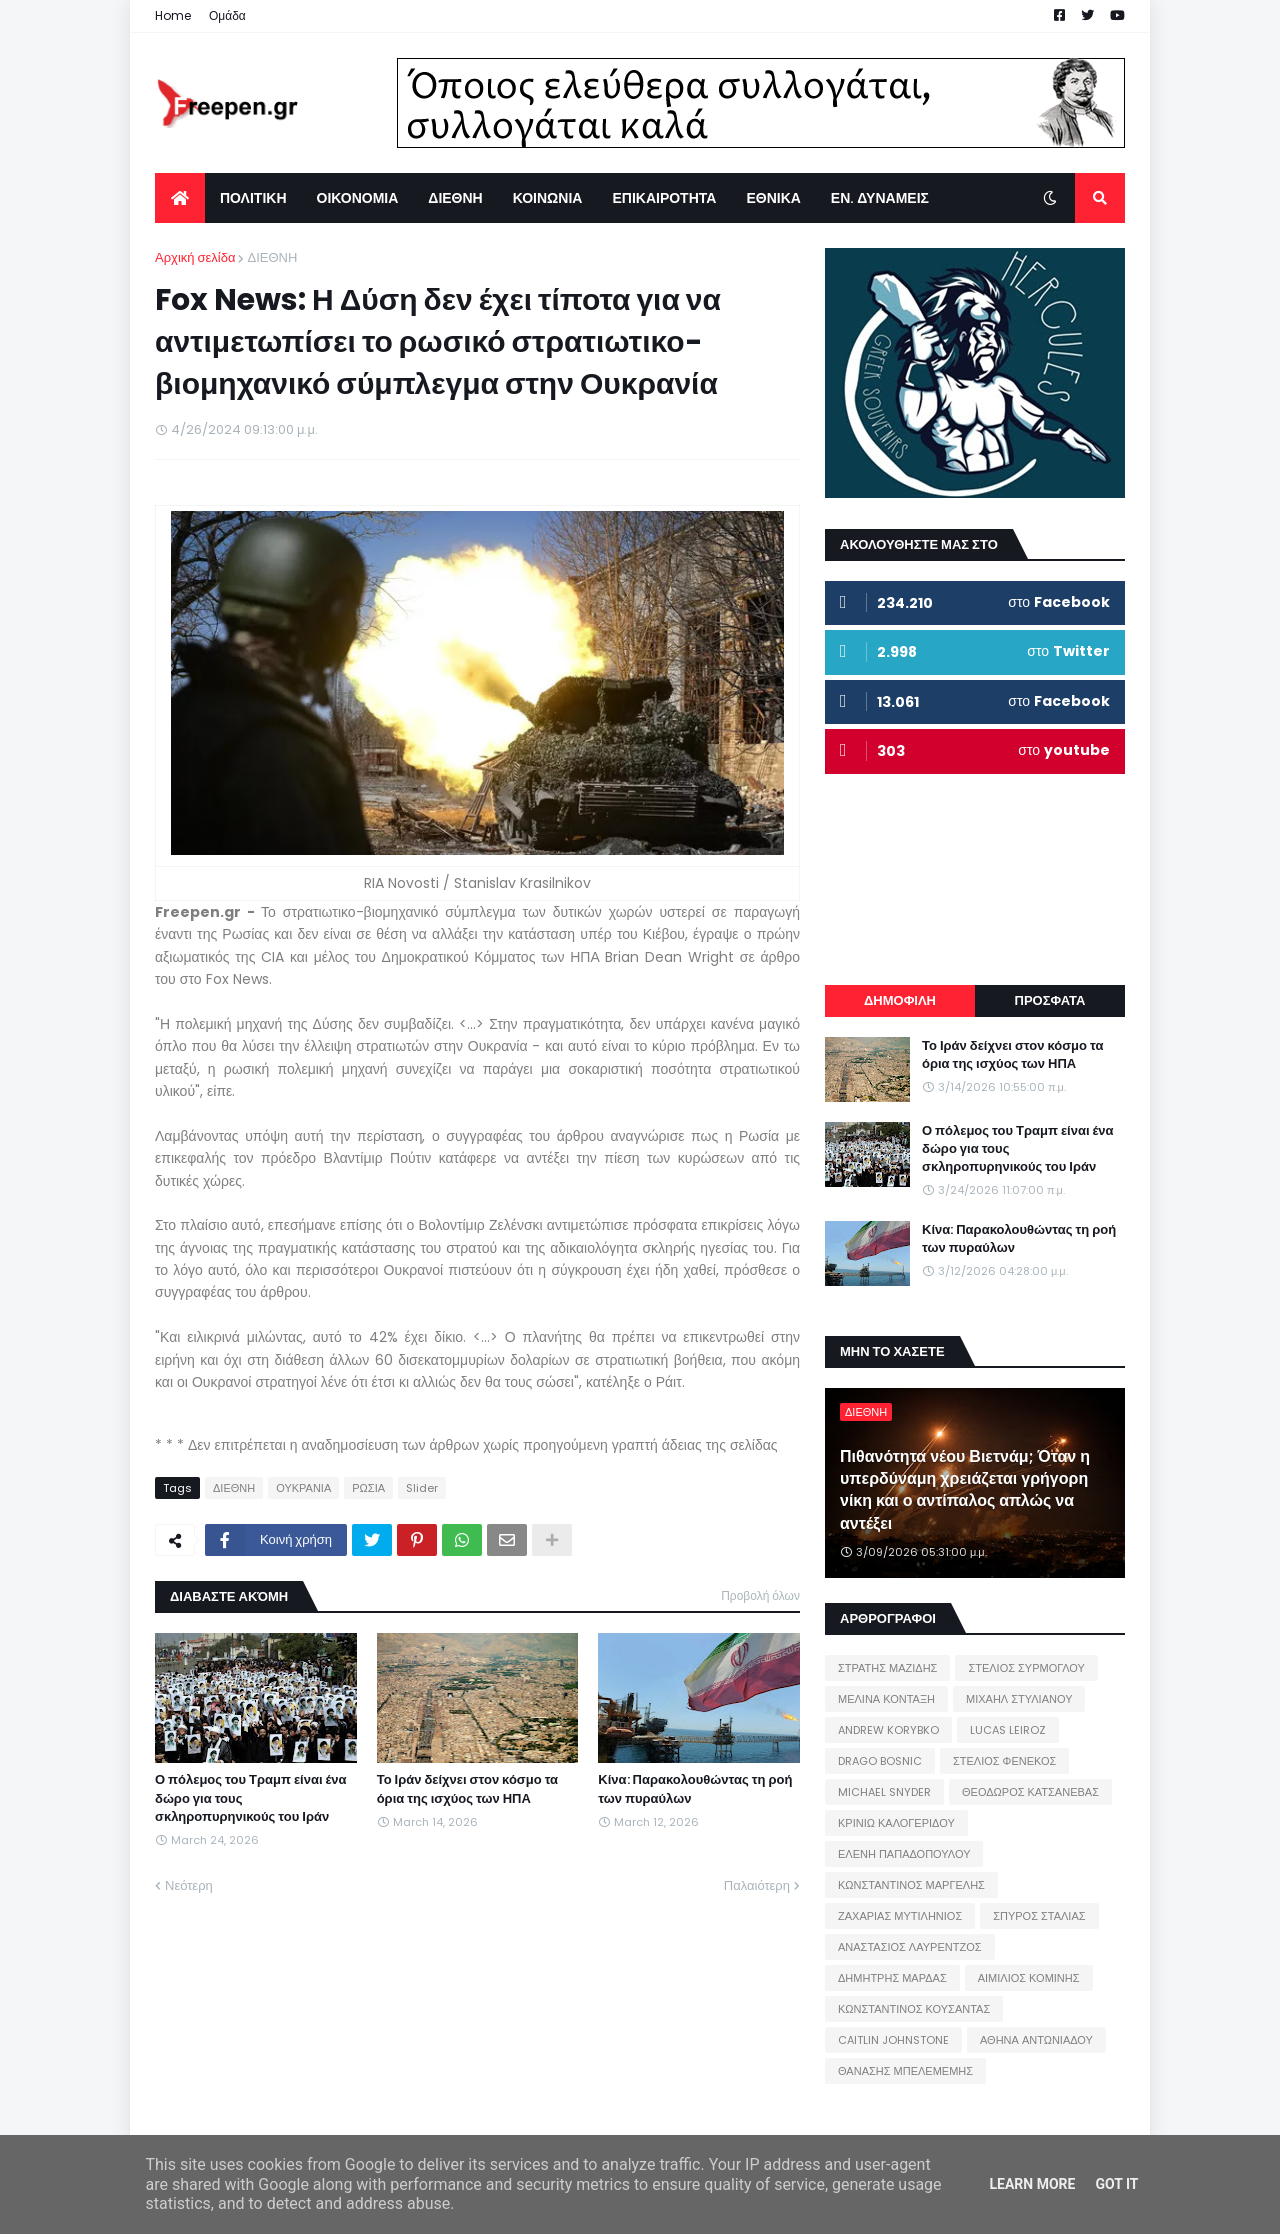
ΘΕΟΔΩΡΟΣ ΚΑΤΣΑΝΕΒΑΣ (1030, 1792)
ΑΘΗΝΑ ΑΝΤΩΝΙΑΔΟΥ (1036, 2040)
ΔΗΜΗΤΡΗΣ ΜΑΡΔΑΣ (892, 1978)
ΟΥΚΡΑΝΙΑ (303, 1488)
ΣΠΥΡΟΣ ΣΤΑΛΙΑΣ (1039, 1916)
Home (173, 15)
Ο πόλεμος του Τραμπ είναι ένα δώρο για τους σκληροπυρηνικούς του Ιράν (251, 1798)
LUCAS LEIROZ (1008, 1730)
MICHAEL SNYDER (884, 1792)
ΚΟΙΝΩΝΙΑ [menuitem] (548, 198)
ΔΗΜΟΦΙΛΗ (900, 1000)
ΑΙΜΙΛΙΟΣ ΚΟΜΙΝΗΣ (1029, 1978)
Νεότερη (189, 1885)
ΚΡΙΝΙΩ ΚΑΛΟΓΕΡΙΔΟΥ (896, 1823)
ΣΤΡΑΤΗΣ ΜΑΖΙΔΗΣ (887, 1668)
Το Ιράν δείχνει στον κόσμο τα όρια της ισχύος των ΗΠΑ (467, 1789)
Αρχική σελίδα (195, 257)
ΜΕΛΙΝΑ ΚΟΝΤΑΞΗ (886, 1699)
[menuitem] (180, 198)
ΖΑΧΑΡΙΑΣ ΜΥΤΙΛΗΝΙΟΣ (900, 1916)
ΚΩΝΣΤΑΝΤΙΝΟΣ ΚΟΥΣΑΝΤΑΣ (914, 2009)
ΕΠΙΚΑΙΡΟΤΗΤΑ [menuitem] (664, 198)
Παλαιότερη (757, 1885)
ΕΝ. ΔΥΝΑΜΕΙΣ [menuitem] (880, 198)
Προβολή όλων (760, 1595)
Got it (1116, 2184)
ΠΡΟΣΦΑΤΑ (1050, 1000)
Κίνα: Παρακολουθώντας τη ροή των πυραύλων (695, 1789)
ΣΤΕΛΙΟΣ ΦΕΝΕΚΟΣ (1004, 1761)
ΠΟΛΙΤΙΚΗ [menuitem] (253, 198)
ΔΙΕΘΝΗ (272, 257)
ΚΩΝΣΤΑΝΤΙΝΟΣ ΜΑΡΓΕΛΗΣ (911, 1885)
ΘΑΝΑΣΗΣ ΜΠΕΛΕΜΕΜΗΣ (905, 2071)
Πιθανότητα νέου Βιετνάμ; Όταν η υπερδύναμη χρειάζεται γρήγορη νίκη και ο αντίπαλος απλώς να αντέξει (965, 1490)
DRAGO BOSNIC (880, 1761)
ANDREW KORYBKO (888, 1730)
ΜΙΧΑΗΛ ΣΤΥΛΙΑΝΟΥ (1019, 1699)
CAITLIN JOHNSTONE (893, 2040)
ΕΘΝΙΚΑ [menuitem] (773, 198)
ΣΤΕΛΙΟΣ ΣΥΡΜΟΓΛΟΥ (1026, 1668)
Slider (422, 1488)
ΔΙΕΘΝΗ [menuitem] (455, 198)
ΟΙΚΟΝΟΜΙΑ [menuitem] (358, 198)
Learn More (1032, 2184)
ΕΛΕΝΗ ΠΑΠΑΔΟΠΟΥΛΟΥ (904, 1854)
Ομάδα (227, 15)
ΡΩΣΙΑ (368, 1488)
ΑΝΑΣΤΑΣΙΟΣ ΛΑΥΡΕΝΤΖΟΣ (910, 1947)
